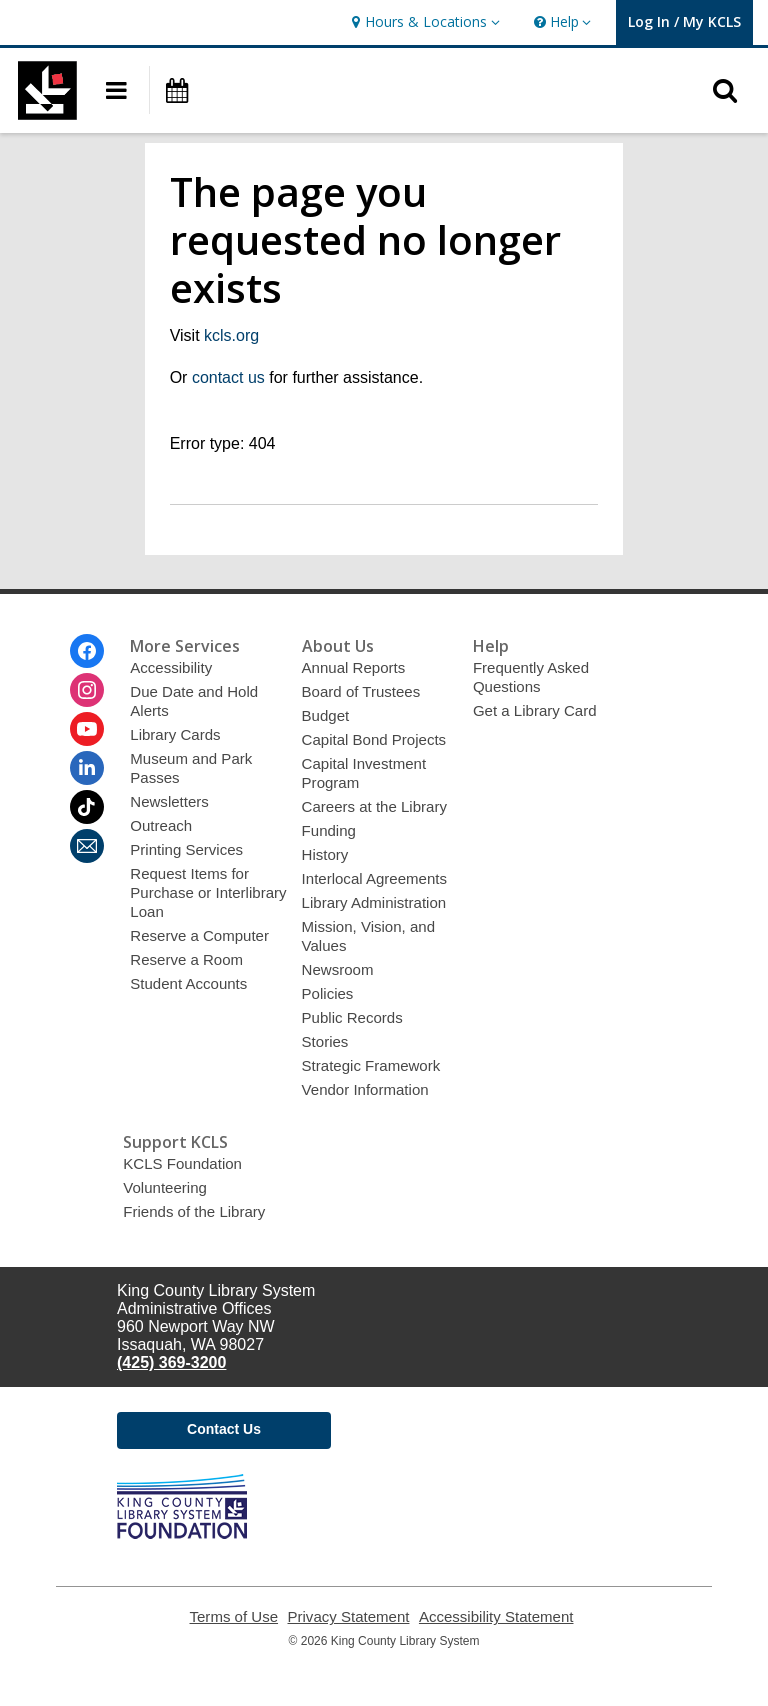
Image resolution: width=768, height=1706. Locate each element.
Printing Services (186, 849)
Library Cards (175, 734)
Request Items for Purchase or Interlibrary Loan (208, 892)
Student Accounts (188, 983)
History (325, 854)
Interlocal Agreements (374, 878)
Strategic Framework (371, 1065)
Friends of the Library (194, 1211)
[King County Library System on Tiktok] (87, 807)
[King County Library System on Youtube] (87, 729)
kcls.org (231, 335)
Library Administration (374, 902)
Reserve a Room (186, 959)
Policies (328, 993)
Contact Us (224, 1429)
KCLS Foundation (182, 1163)
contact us (228, 377)
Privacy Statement (349, 1616)
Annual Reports (354, 667)
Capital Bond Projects (374, 739)
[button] (423, 22)
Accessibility (171, 667)
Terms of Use (234, 1616)
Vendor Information (365, 1089)
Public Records (352, 1017)
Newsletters (169, 801)
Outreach (161, 825)
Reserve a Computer (199, 935)
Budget (326, 715)
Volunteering (165, 1187)
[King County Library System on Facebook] (87, 651)
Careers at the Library (374, 806)
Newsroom (338, 969)
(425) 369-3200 (171, 1362)
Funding (329, 830)
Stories (325, 1041)
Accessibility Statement (496, 1616)
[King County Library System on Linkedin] (87, 768)
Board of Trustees (361, 691)
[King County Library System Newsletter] (87, 846)
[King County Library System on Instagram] (87, 690)
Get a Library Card (535, 710)
